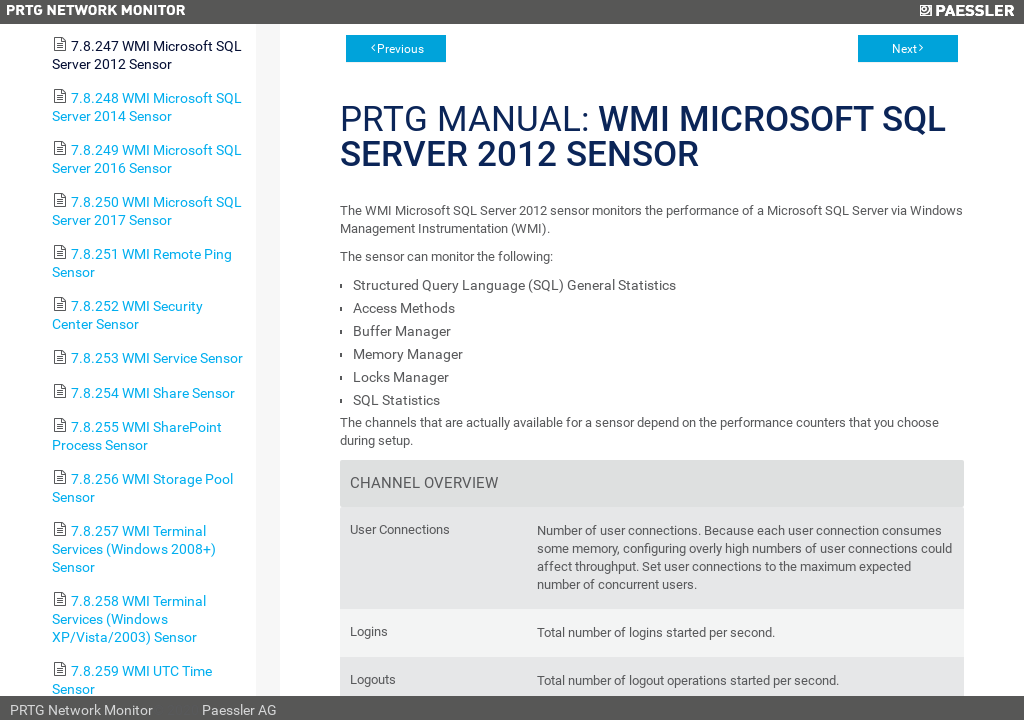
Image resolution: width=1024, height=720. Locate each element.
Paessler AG (239, 710)
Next (904, 49)
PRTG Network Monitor (81, 710)
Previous (400, 49)
